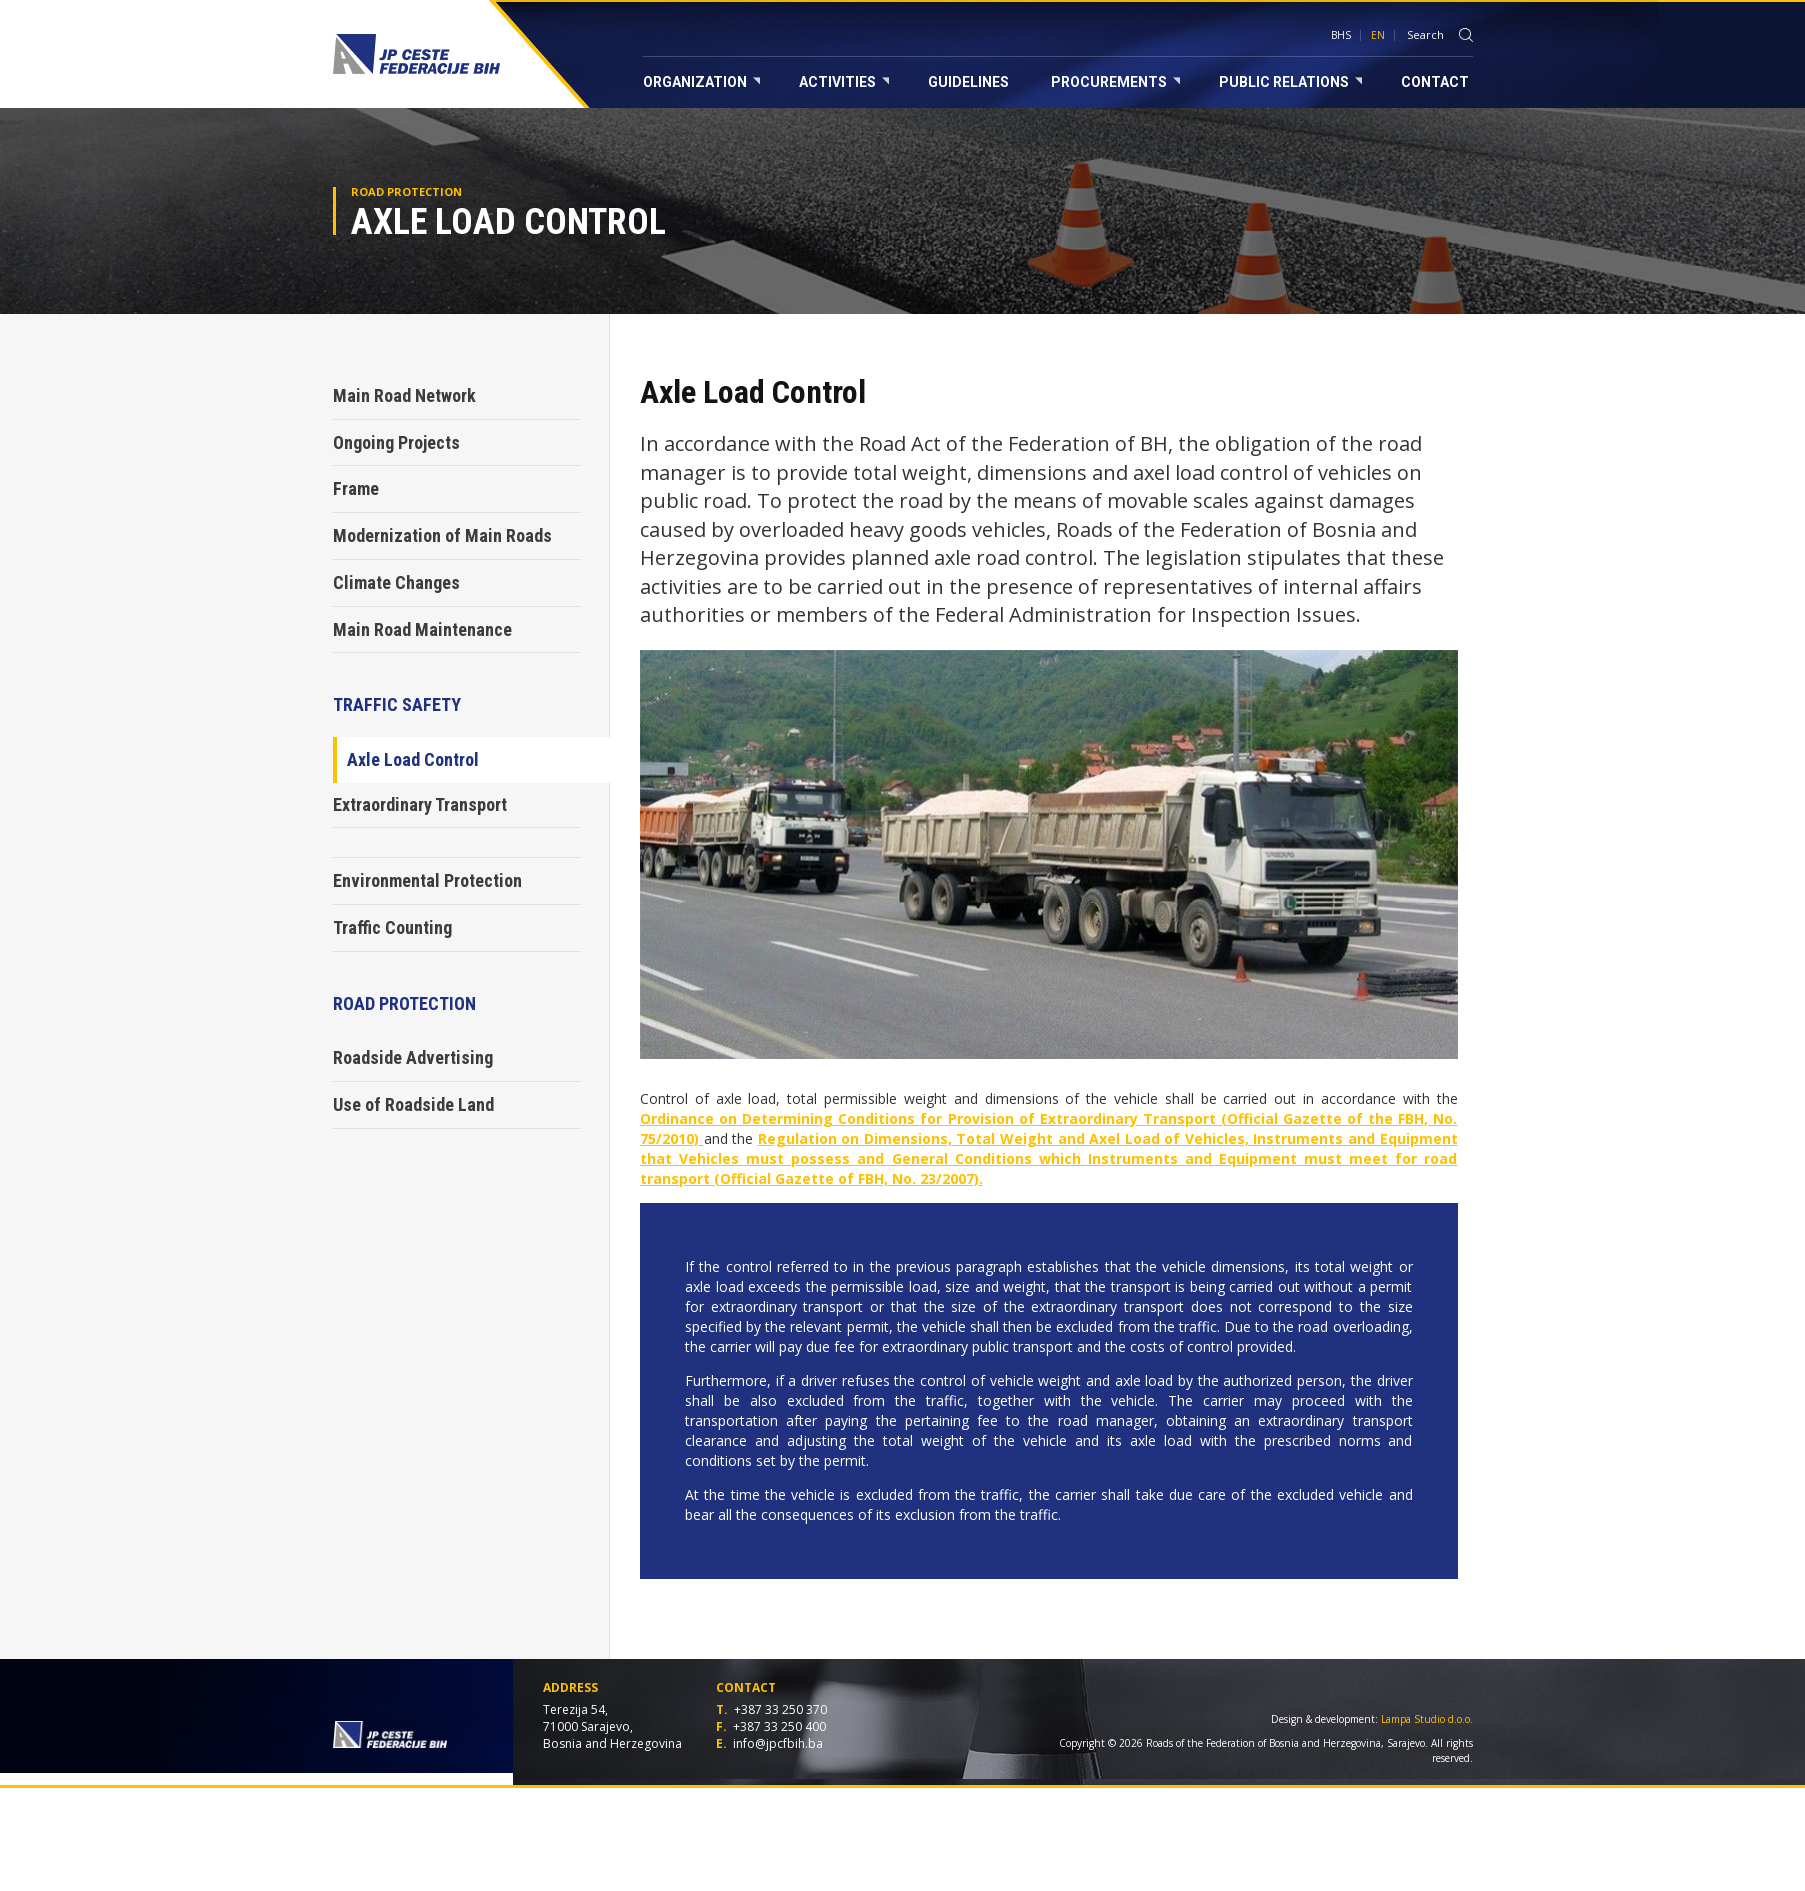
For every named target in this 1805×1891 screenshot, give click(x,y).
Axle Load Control (413, 759)
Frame (356, 488)
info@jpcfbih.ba (778, 1743)
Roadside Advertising (413, 1057)
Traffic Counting (392, 927)
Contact (1435, 82)
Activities (844, 82)
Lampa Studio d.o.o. (1427, 1719)
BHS (1341, 35)
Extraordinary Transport (420, 804)
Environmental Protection (427, 880)
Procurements (1115, 82)
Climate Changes (396, 582)
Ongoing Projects (396, 442)
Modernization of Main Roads (442, 535)
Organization (701, 82)
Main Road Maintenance (422, 629)
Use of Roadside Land (413, 1104)
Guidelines (968, 82)
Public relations (1290, 82)
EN (1378, 35)
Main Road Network (404, 395)
